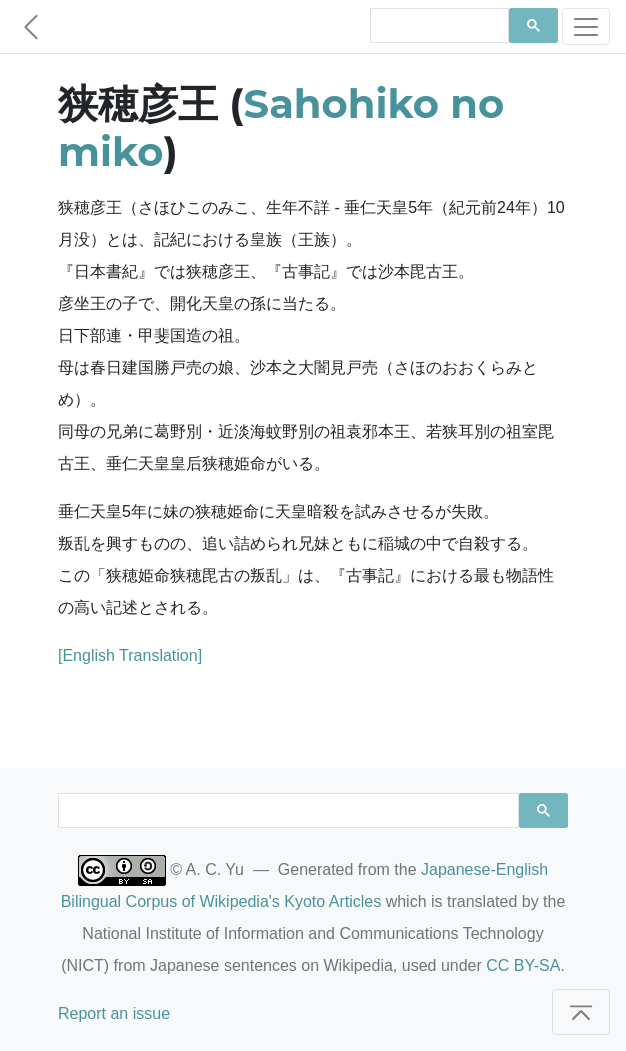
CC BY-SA (523, 965)
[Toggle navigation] (586, 26)
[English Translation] (130, 655)
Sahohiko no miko (281, 127)
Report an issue (114, 1013)
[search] (437, 26)
